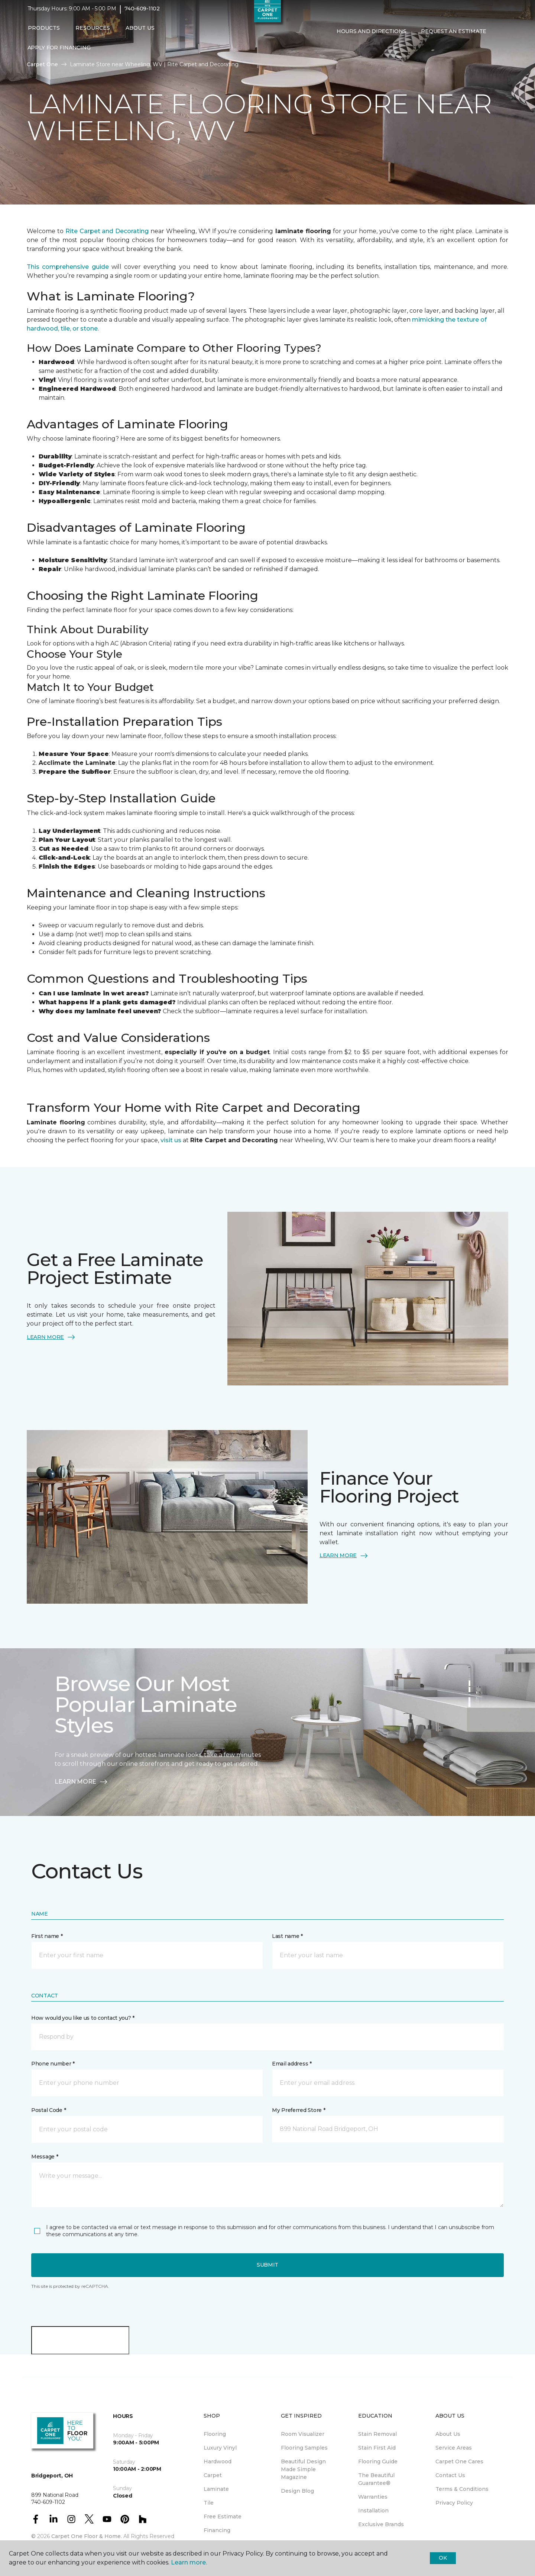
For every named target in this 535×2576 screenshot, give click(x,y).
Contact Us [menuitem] (450, 2475)
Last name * (287, 1936)
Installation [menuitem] (373, 2510)
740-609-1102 (142, 13)
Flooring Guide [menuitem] (378, 2461)
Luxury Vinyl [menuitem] (220, 2447)
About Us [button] (140, 32)
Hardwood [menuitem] (217, 2461)
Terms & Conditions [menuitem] (462, 2489)
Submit (267, 2264)
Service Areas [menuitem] (453, 2447)
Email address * (292, 2063)
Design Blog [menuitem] (297, 2491)
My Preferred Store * (298, 2110)
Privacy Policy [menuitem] (454, 2502)
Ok (443, 2557)
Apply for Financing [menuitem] (59, 52)
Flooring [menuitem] (215, 2434)
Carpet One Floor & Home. (86, 2536)
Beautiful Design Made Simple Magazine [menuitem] (303, 2469)
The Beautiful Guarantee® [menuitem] (376, 2479)
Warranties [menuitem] (373, 2496)
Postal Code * (48, 2110)
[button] (335, 51)
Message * (44, 2156)
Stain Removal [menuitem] (377, 2434)
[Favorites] (344, 51)
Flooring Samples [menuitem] (304, 2447)
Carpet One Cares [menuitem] (459, 2461)
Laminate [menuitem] (216, 2489)
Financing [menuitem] (217, 2530)
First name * (47, 1936)
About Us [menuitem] (447, 2434)
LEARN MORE (51, 1337)
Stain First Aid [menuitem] (377, 2447)
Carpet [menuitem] (213, 2475)
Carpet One (42, 64)
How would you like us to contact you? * (82, 2017)
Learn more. (189, 2562)
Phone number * (53, 2063)
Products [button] (44, 32)
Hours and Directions (371, 36)
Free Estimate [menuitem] (222, 2516)
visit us (170, 1140)
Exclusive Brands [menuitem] (381, 2524)
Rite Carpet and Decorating (107, 231)
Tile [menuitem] (209, 2502)
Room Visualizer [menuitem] (302, 2434)
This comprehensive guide (68, 266)
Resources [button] (92, 32)
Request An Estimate (453, 36)
